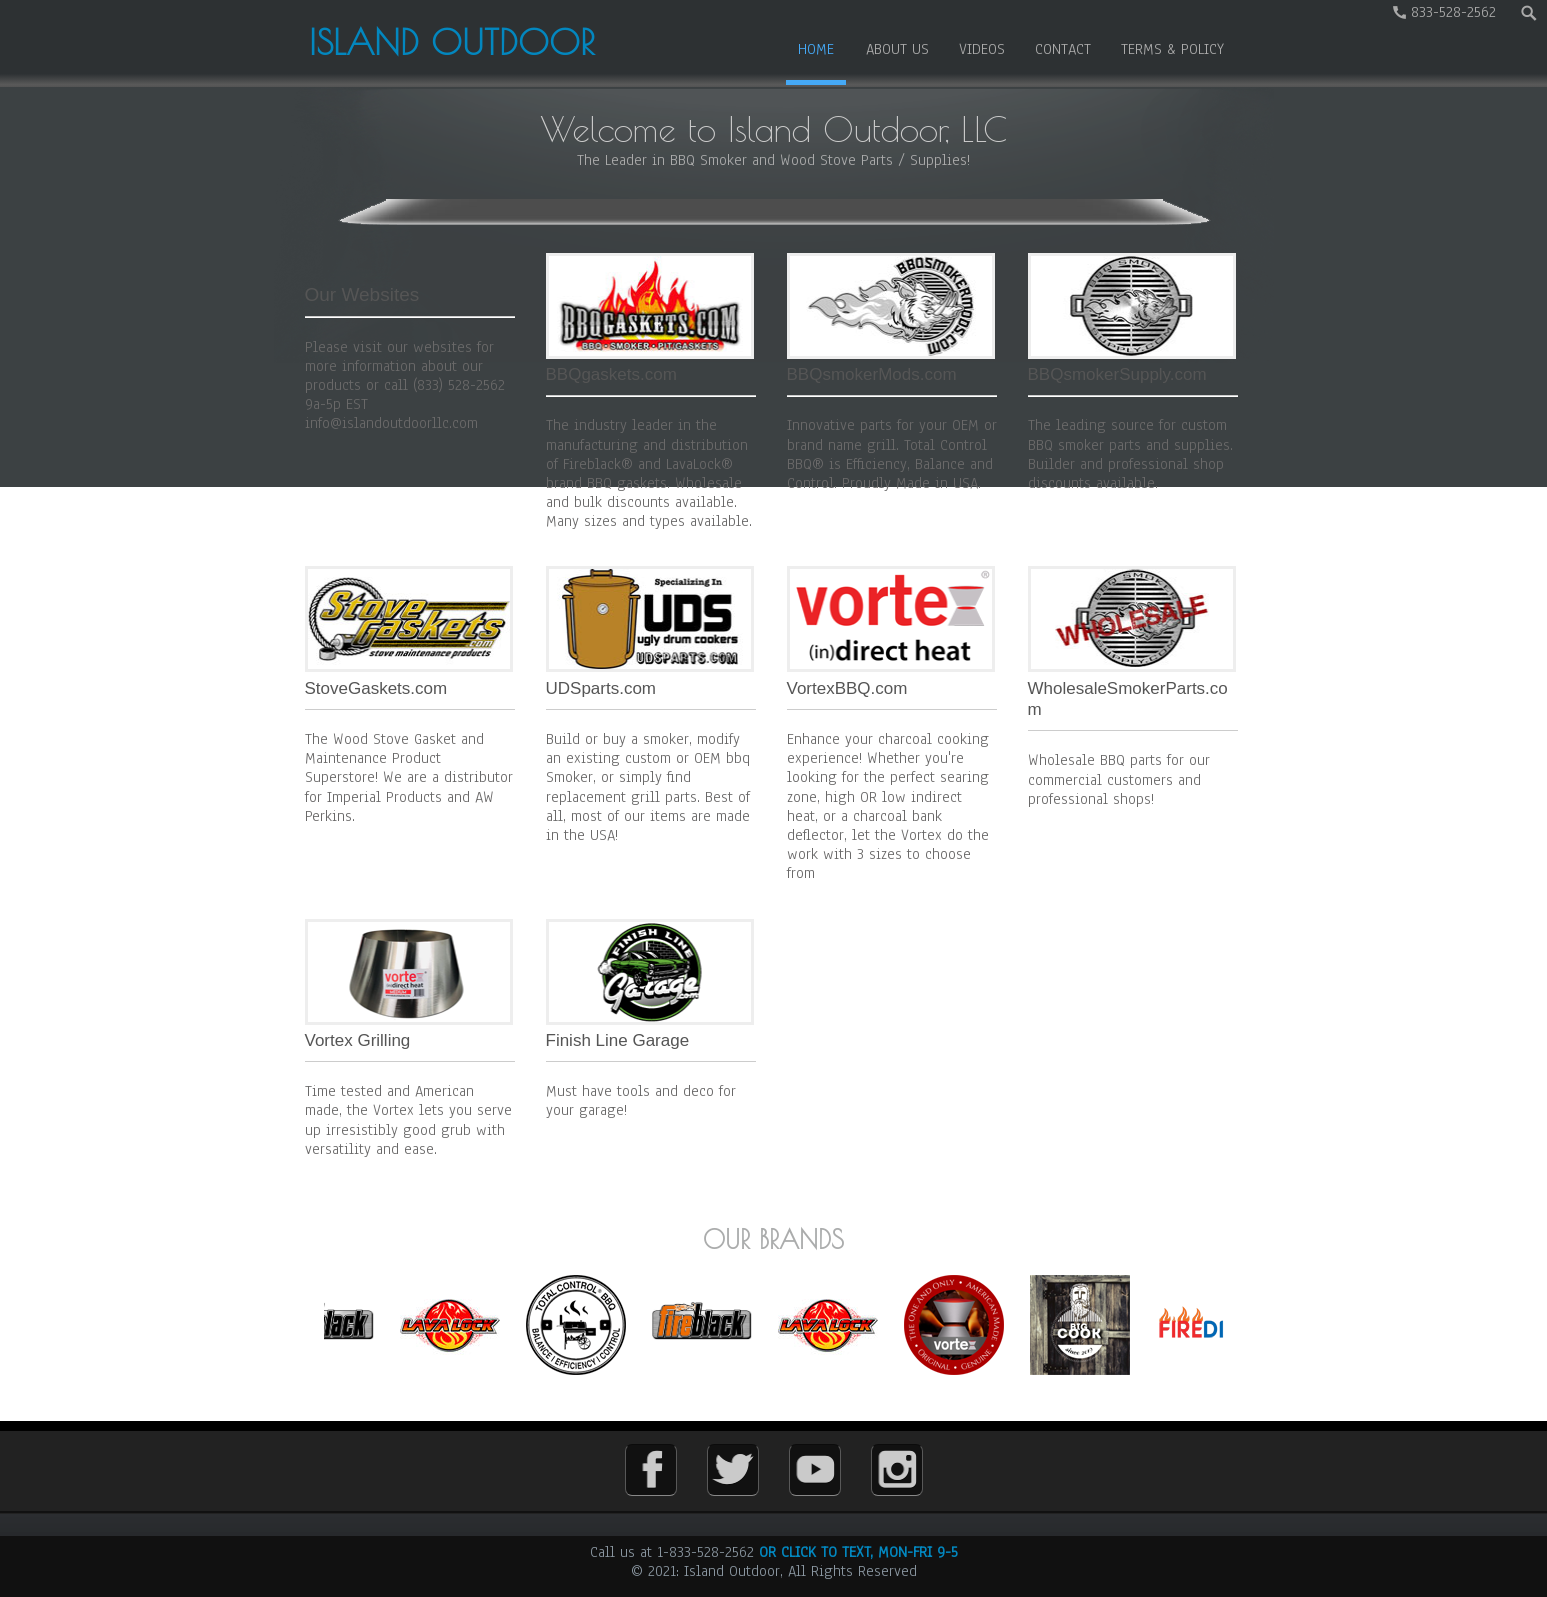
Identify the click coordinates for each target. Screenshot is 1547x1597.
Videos (982, 49)
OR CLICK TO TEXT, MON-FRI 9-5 (858, 1552)
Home (816, 49)
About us (897, 49)
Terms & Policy (1172, 49)
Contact (1063, 49)
